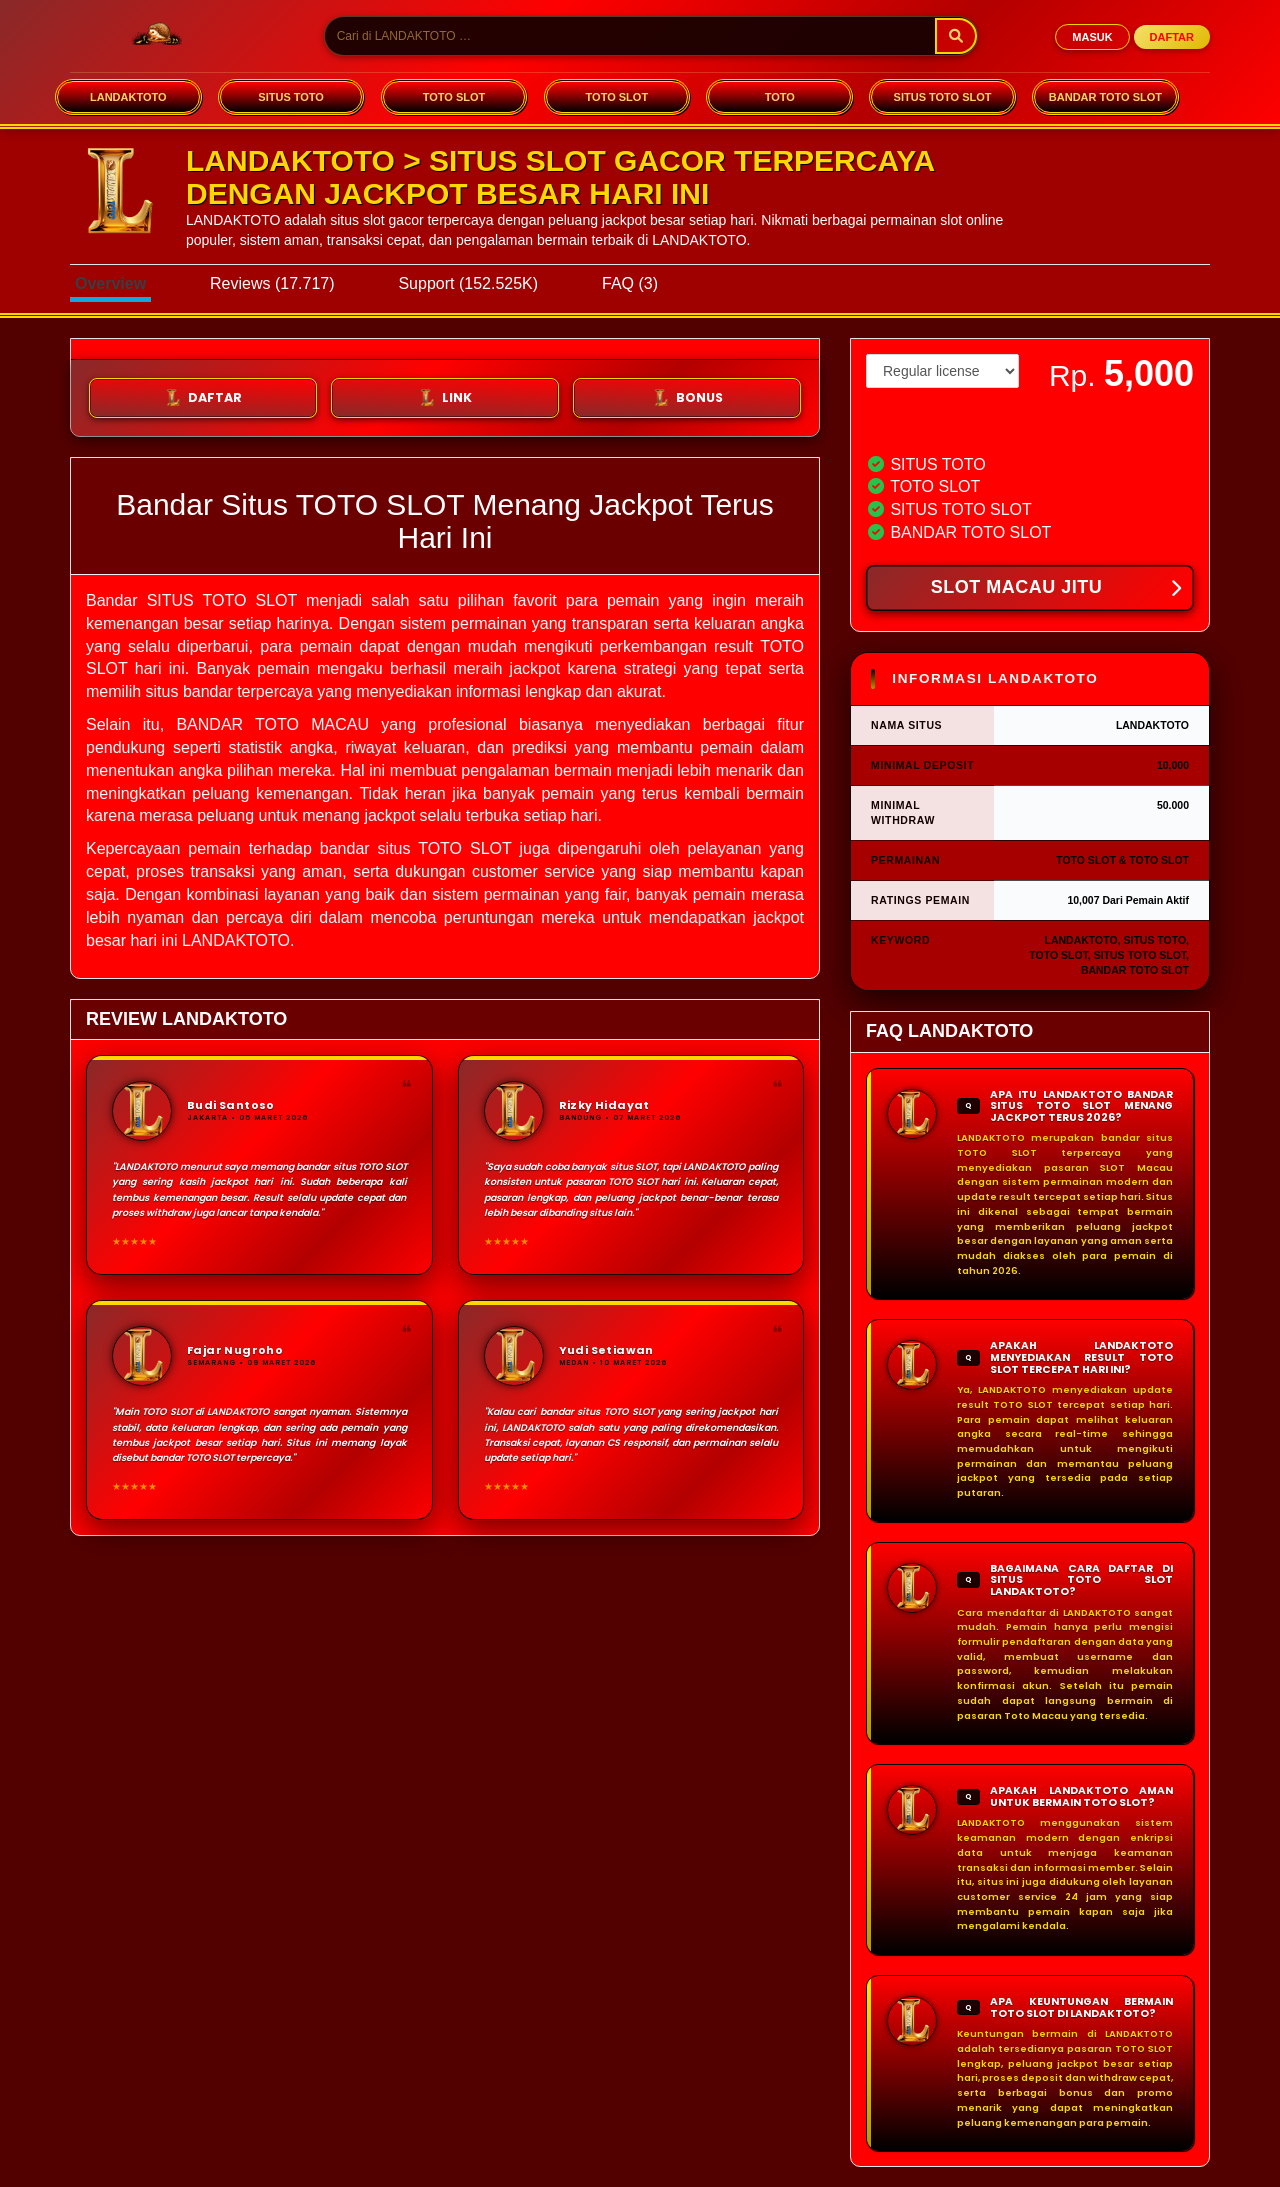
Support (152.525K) (468, 283)
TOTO (780, 97)
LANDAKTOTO (128, 97)
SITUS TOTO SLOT (943, 97)
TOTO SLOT (454, 97)
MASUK (1092, 37)
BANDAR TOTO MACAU (272, 724)
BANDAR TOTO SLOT (1105, 97)
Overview (110, 283)
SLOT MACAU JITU (1056, 589)
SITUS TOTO (291, 97)
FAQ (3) (630, 283)
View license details (922, 422)
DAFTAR (1172, 37)
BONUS (687, 398)
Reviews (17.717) (272, 283)
